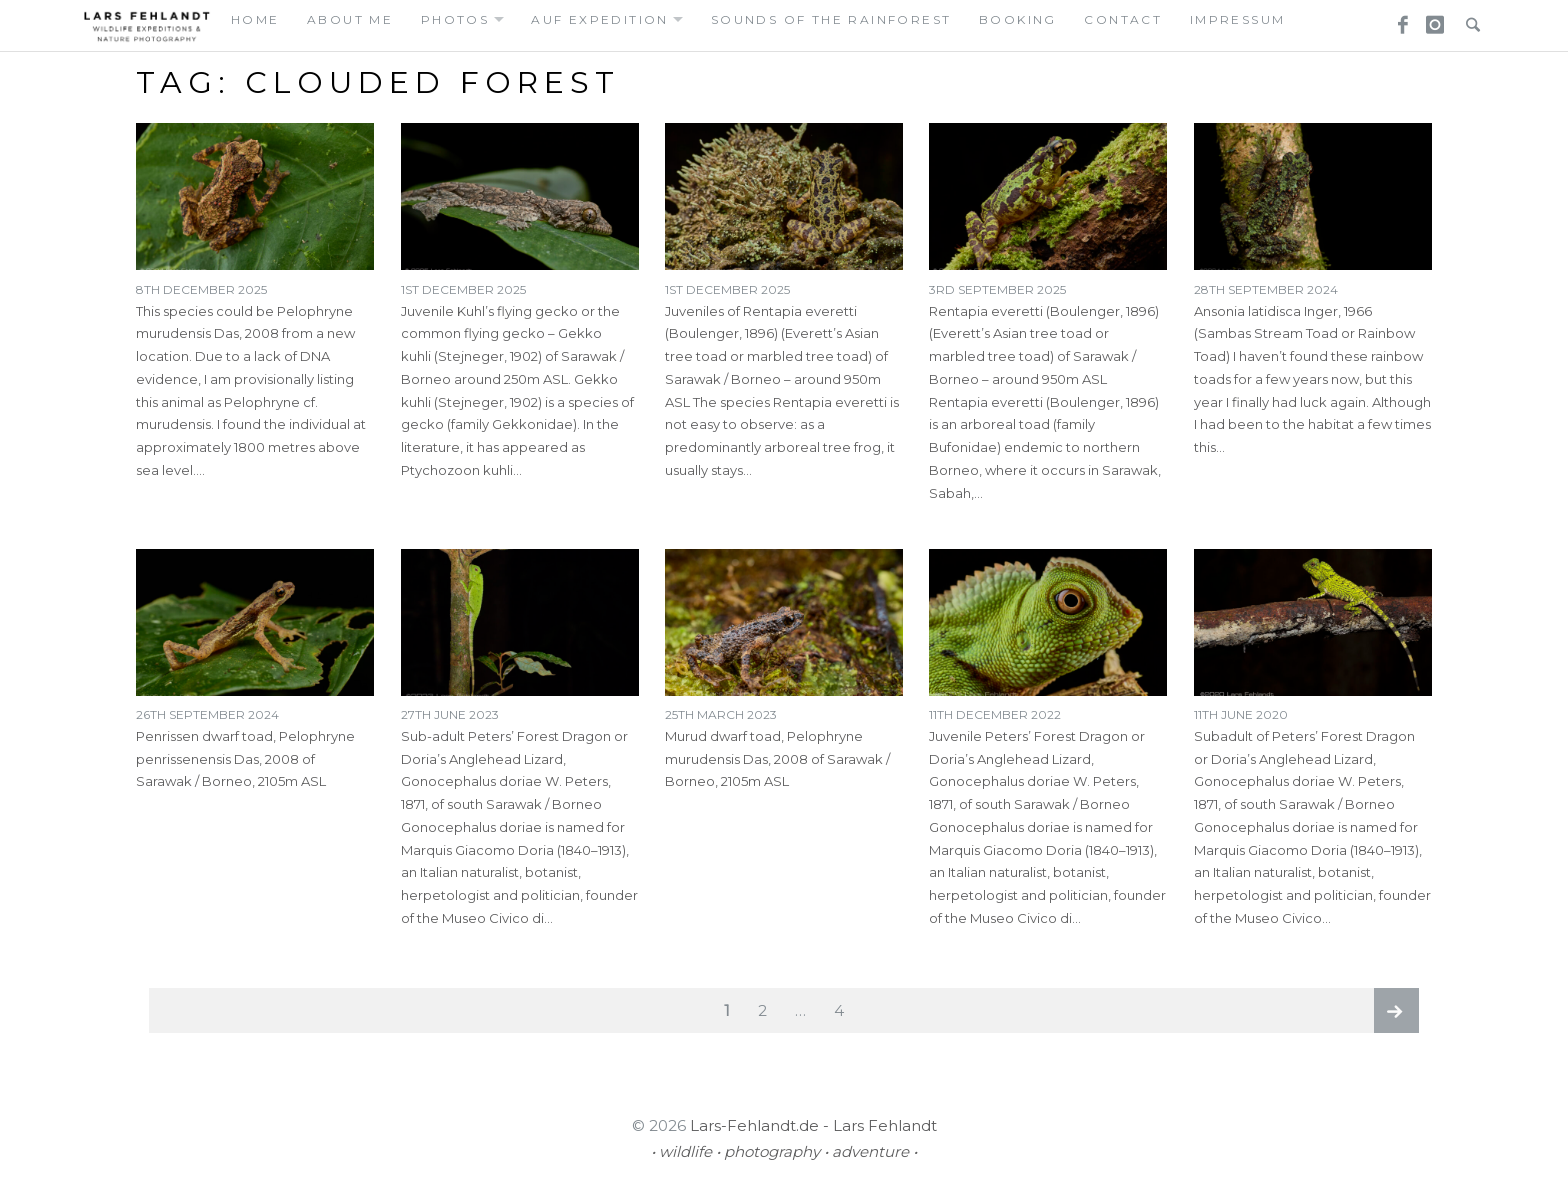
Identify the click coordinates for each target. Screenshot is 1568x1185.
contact (1123, 19)
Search (1468, 19)
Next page (1396, 1010)
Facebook (1396, 19)
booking (1018, 19)
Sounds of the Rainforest (831, 19)
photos (455, 19)
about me (350, 19)
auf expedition (600, 19)
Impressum (1238, 19)
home (255, 19)
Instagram (1432, 19)
